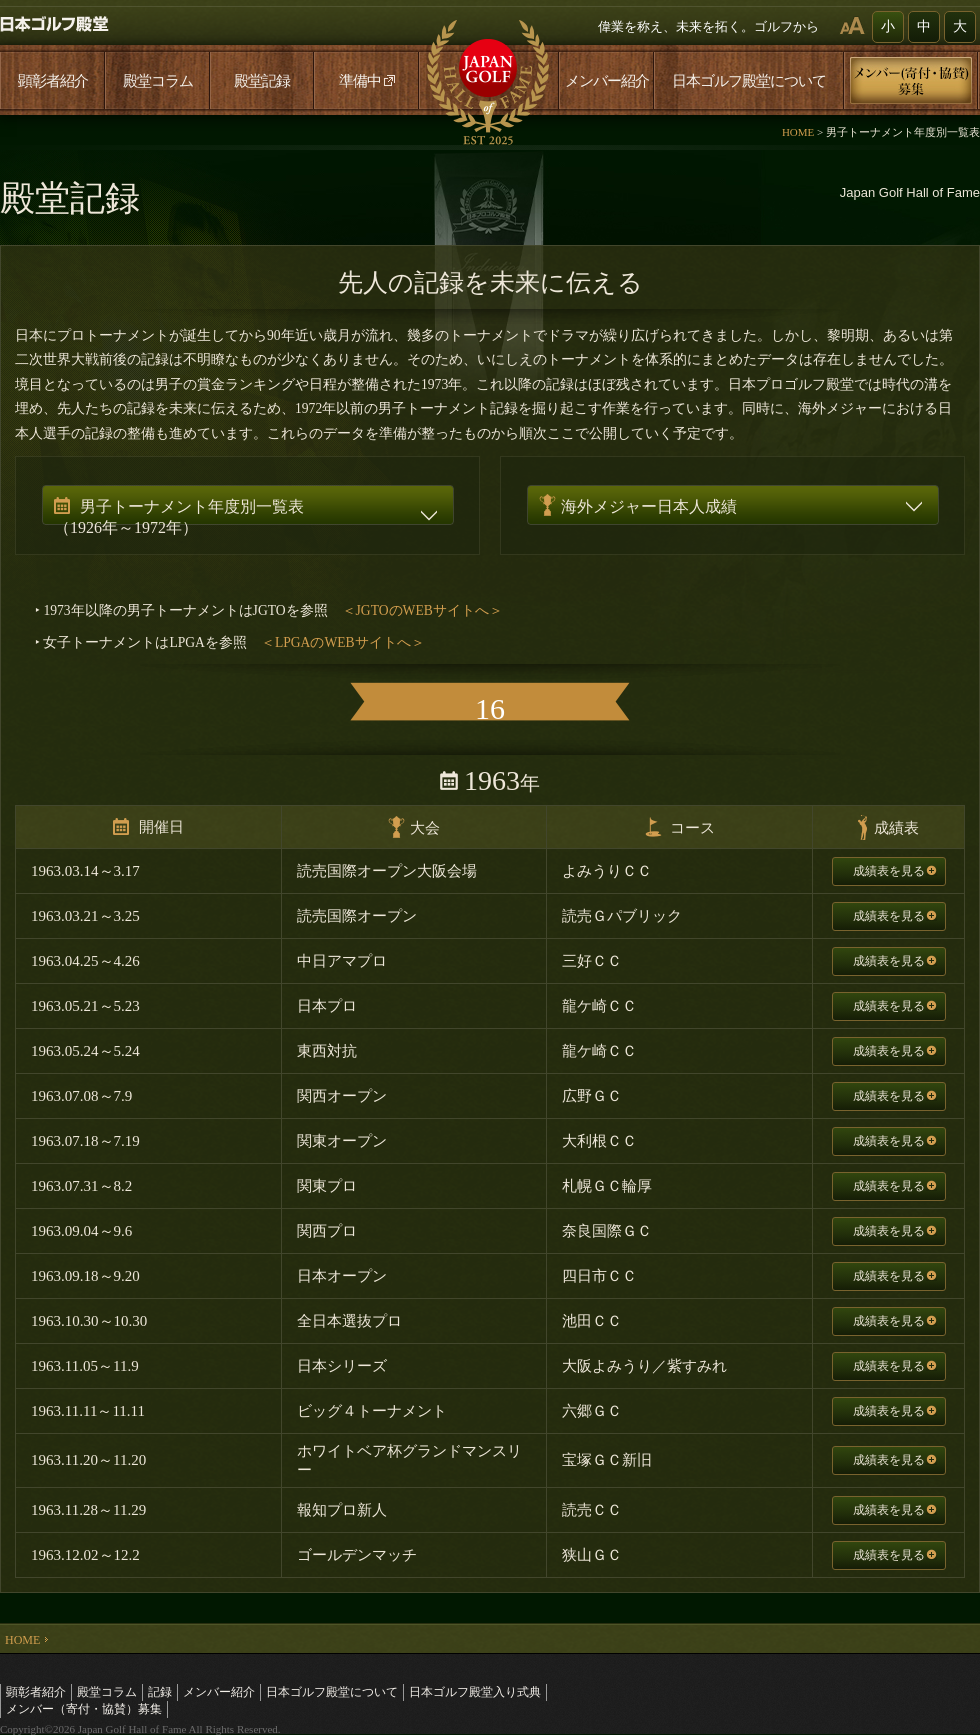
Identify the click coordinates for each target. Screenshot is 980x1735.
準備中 (367, 81)
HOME (798, 132)
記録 (160, 1692)
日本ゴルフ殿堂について (749, 81)
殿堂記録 (262, 81)
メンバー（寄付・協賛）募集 (84, 1709)
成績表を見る (895, 871)
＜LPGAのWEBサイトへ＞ (343, 642)
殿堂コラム (158, 81)
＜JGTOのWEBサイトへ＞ (422, 610)
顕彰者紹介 (53, 81)
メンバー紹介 (607, 81)
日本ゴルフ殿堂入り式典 (475, 1692)
